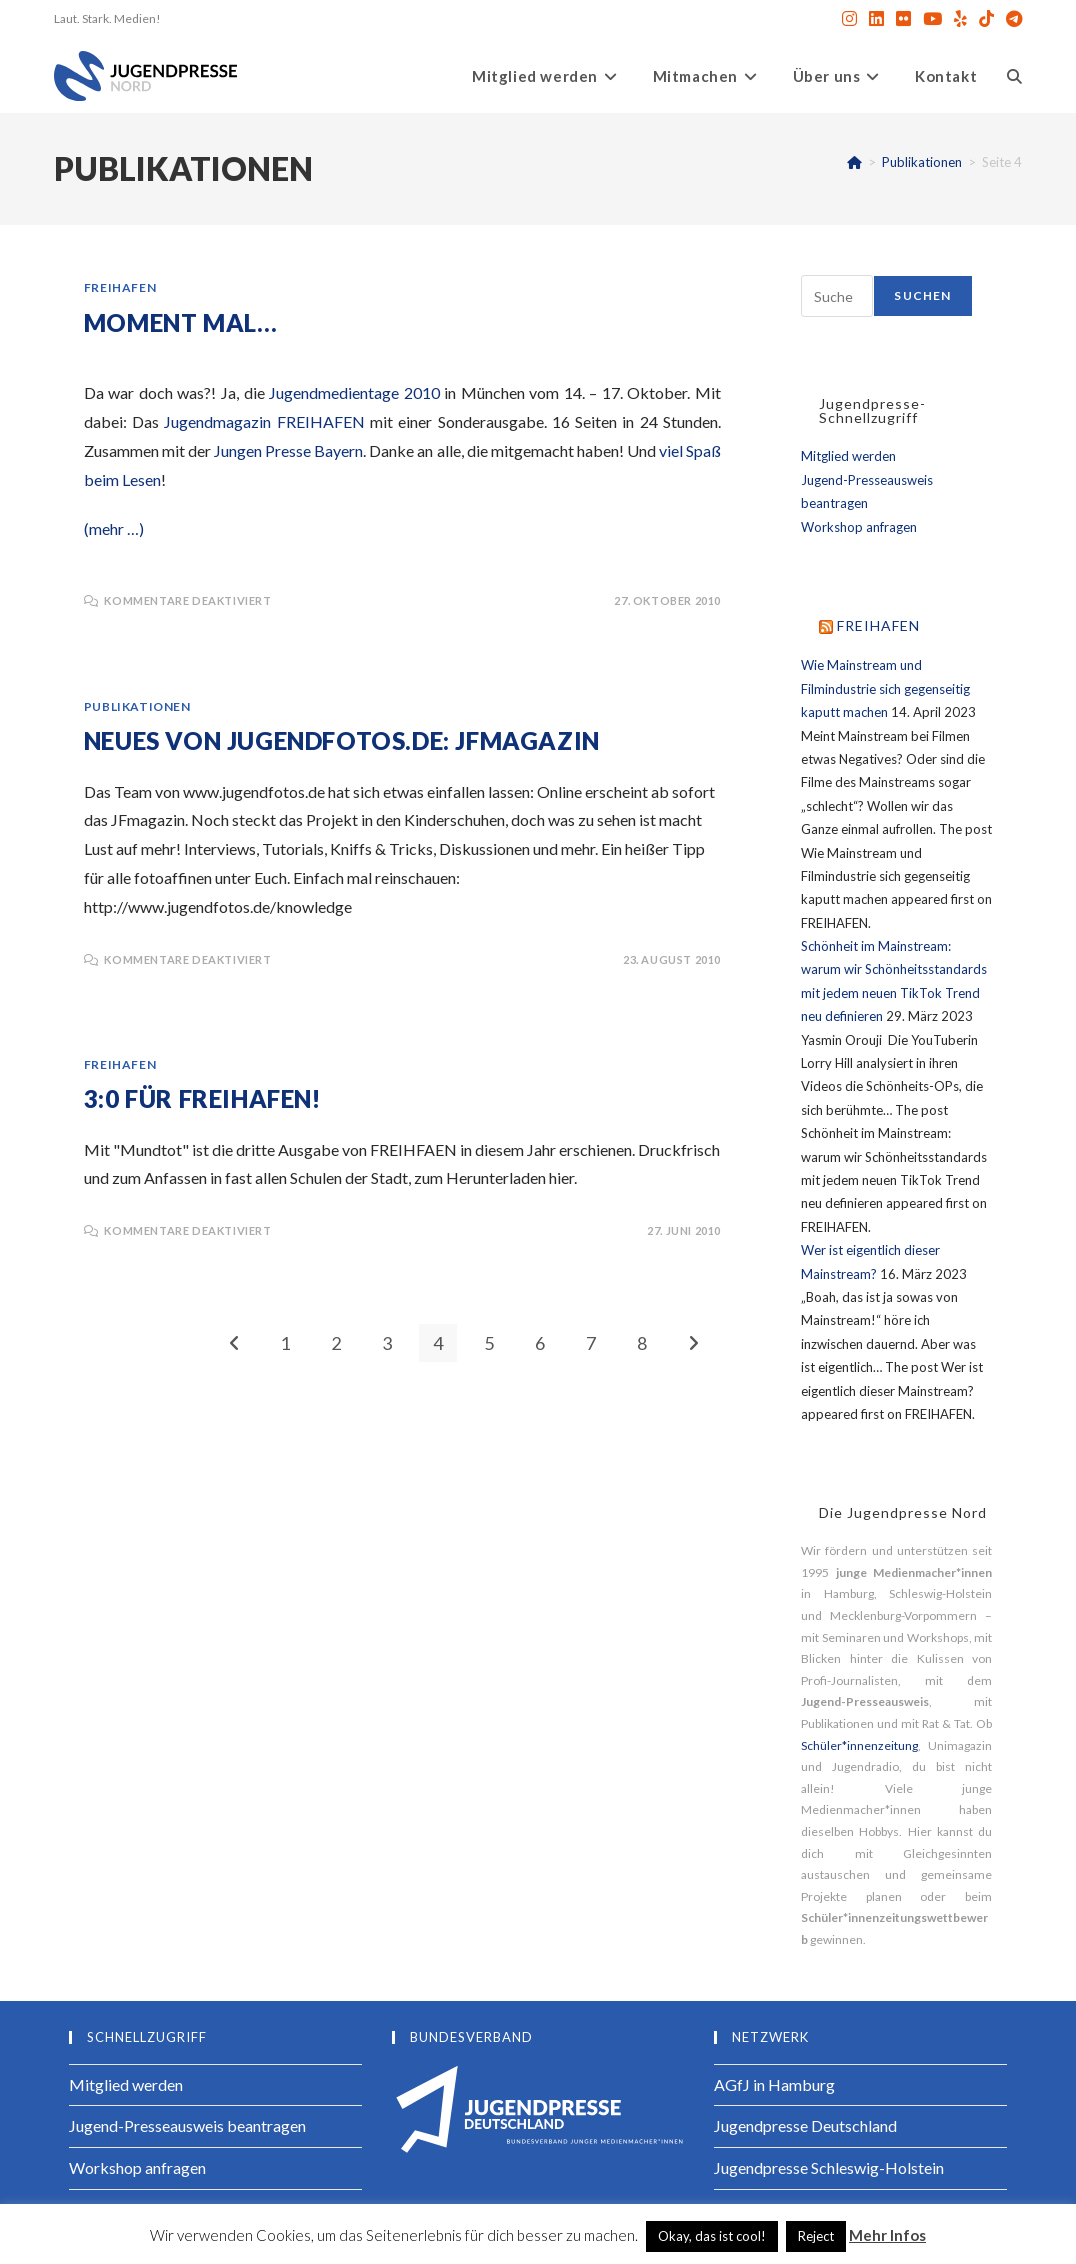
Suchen (922, 295)
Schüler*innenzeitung (859, 1745)
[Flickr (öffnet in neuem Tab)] (903, 19)
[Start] (854, 162)
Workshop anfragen (859, 527)
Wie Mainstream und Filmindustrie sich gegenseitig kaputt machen (885, 688)
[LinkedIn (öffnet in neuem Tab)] (876, 19)
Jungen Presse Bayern (288, 450)
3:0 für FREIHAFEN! (202, 1098)
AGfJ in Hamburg (774, 2084)
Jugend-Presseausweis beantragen (187, 2125)
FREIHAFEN (120, 287)
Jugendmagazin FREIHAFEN (264, 421)
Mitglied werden (848, 456)
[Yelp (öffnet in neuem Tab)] (960, 19)
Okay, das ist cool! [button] (712, 2236)
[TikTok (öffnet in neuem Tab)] (986, 19)
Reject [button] (816, 2236)
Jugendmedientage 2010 (354, 392)
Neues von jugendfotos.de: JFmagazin (342, 740)
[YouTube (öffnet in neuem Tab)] (932, 19)
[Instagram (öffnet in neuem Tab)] (849, 19)
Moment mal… (181, 322)
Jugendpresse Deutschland (805, 2125)
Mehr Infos (887, 2235)
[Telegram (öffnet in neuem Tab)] (1011, 19)
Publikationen (137, 706)
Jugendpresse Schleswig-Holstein (829, 2167)
